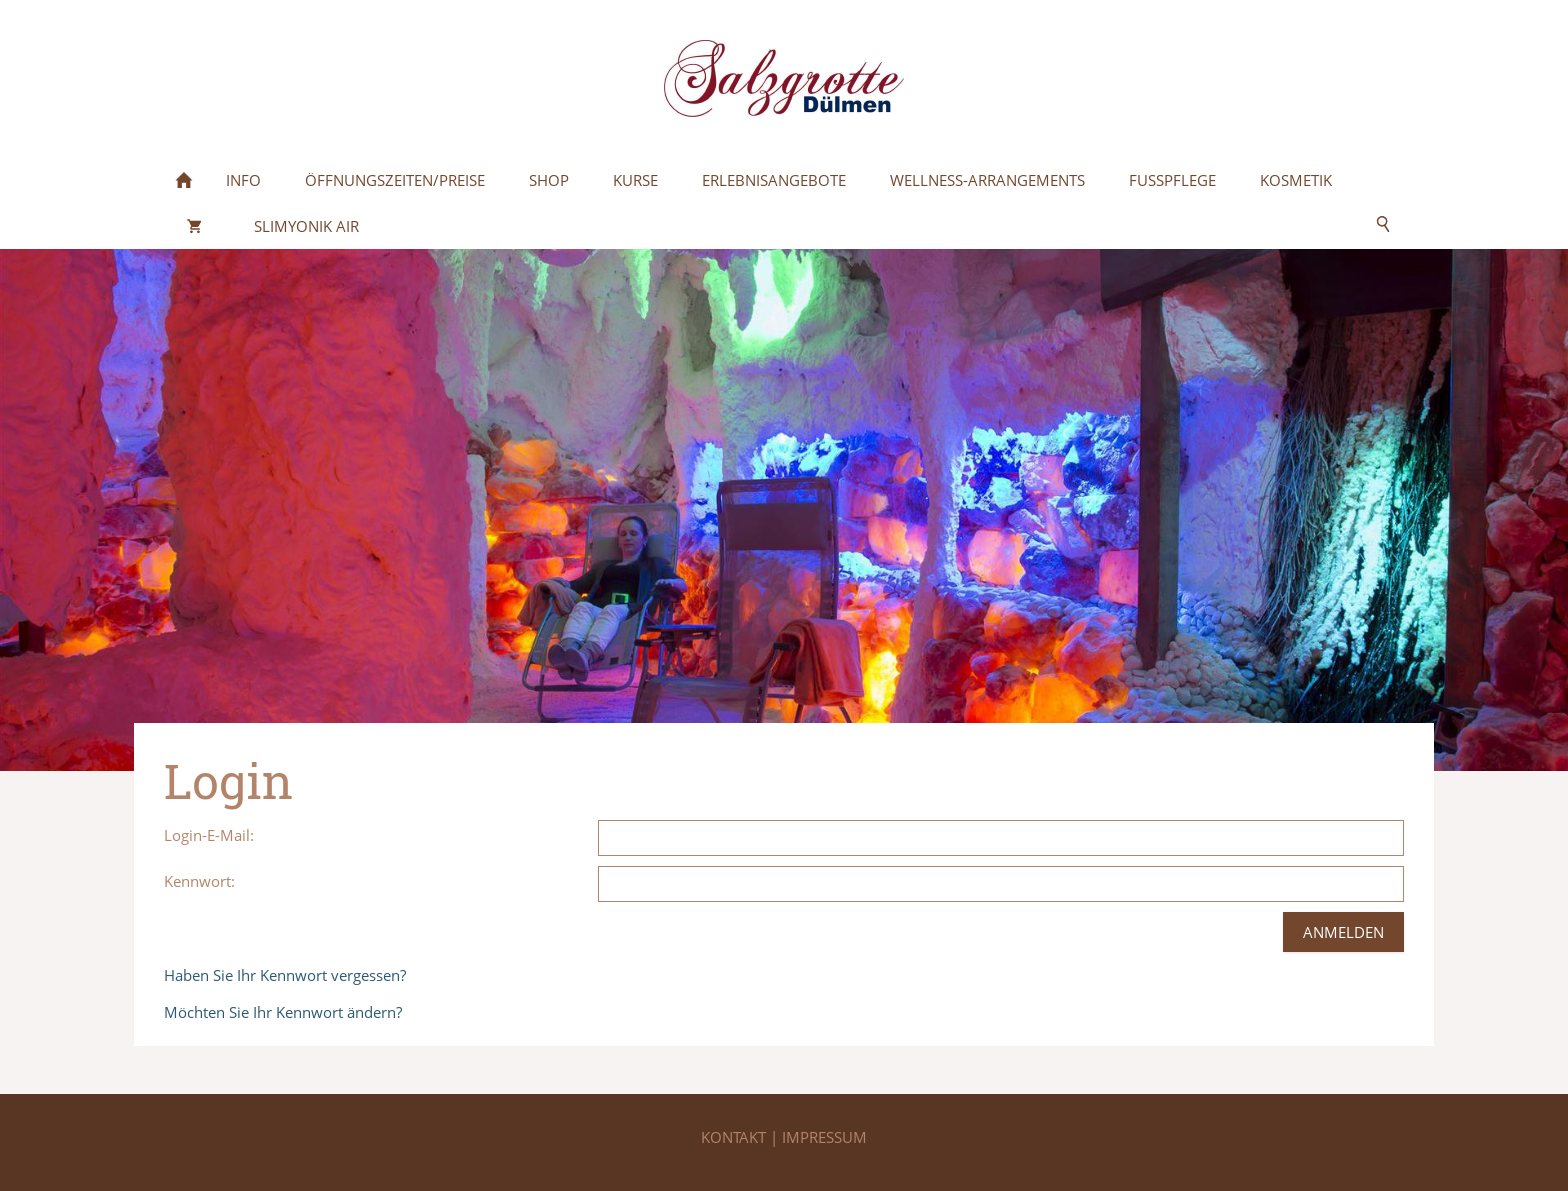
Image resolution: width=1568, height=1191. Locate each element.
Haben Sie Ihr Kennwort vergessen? (285, 975)
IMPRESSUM (824, 1137)
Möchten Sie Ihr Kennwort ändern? (283, 1012)
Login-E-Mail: (209, 835)
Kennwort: (199, 881)
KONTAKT (735, 1137)
